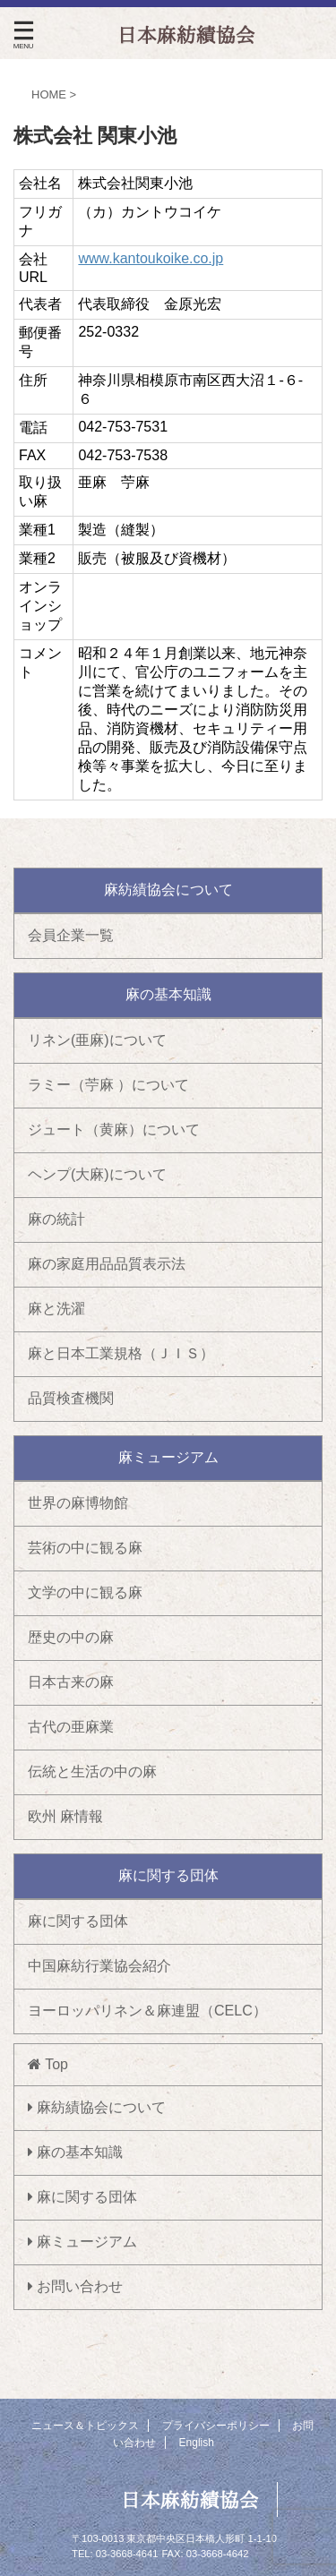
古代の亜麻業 (71, 1726)
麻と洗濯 (56, 1308)
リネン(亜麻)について (97, 1040)
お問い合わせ (75, 2286)
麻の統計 (56, 1219)
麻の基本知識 (75, 2152)
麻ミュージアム (82, 2241)
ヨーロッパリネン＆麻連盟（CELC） (147, 2010)
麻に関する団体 (78, 1921)
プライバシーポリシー (216, 2425)
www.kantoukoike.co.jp (150, 258)
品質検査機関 (71, 1398)
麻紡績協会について (97, 2107)
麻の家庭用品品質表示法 (106, 1263)
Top (48, 2064)
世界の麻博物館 (78, 1503)
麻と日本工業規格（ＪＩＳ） (121, 1353)
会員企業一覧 (71, 935)
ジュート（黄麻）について (114, 1129)
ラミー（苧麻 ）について (108, 1084)
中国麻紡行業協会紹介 (99, 1965)
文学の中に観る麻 (85, 1592)
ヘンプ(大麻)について (97, 1174)
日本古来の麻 (71, 1682)
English (196, 2442)
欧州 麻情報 (65, 1816)
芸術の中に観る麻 (85, 1547)
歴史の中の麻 (71, 1637)
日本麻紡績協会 (190, 2500)
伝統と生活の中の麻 (92, 1771)
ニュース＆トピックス (85, 2425)
